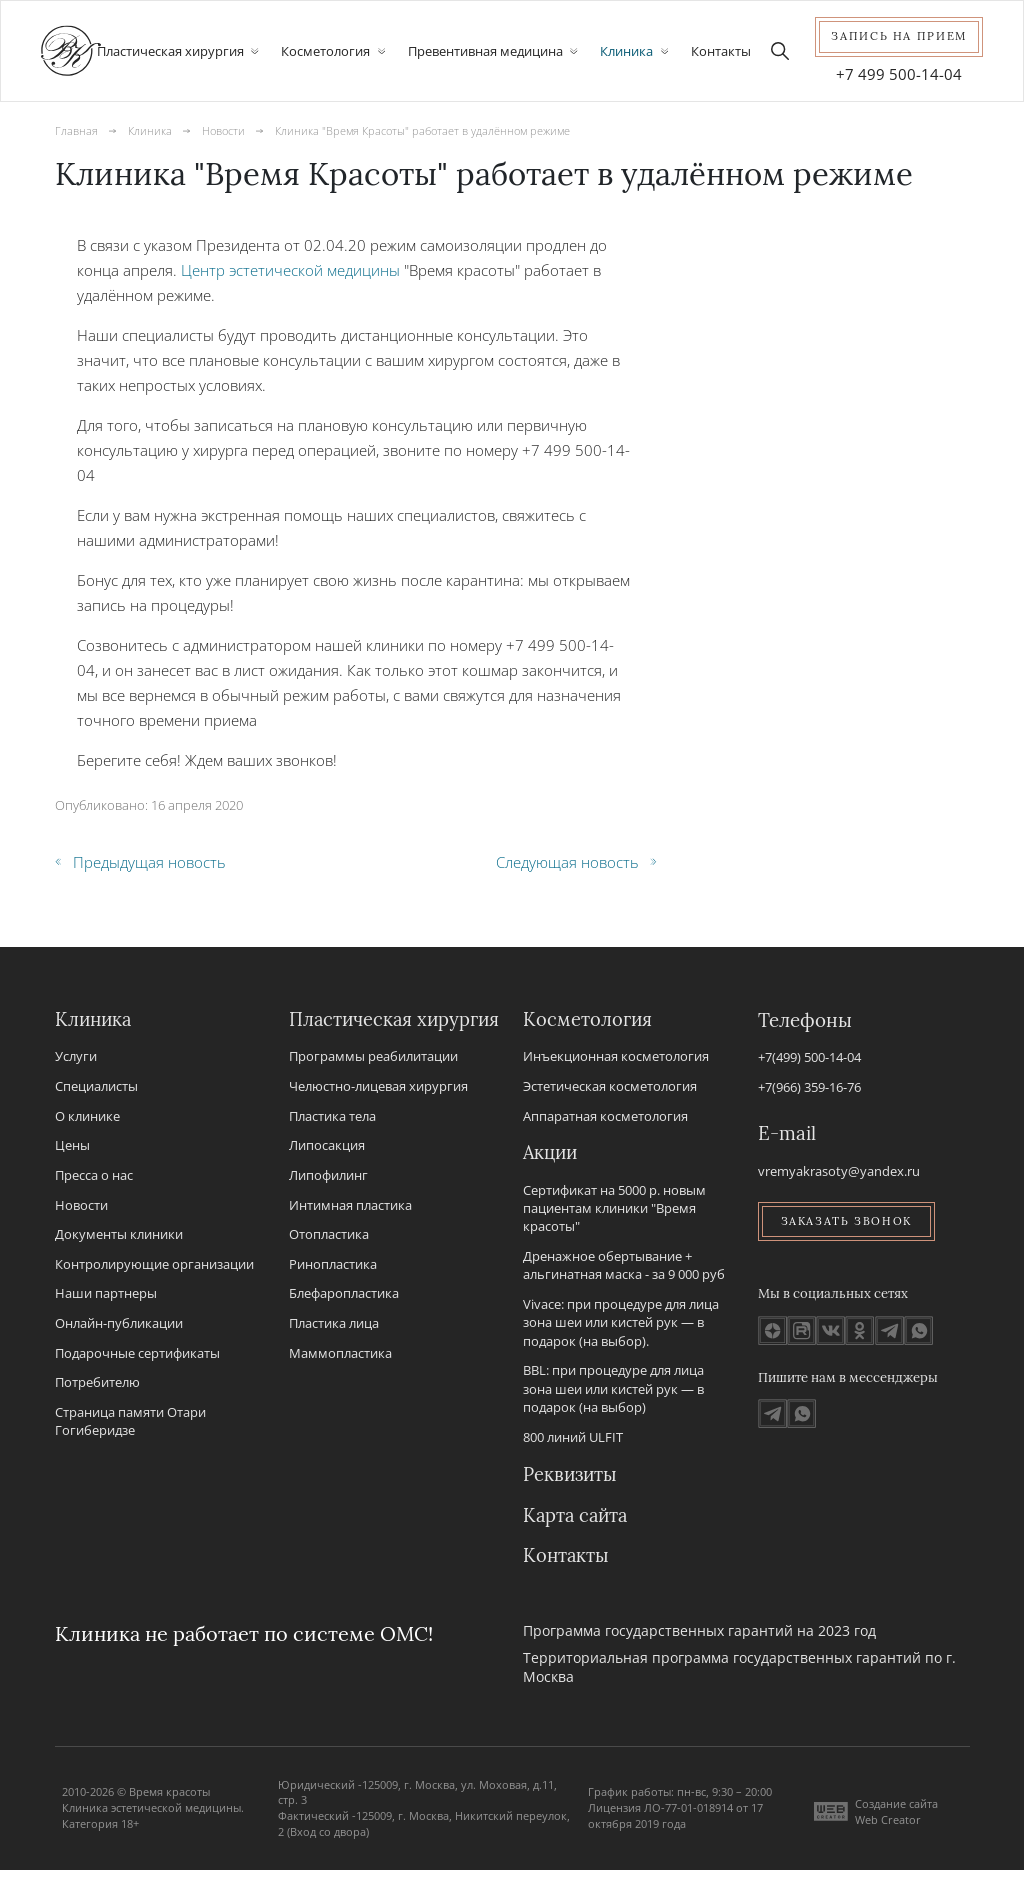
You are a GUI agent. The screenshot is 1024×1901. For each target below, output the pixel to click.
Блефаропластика (344, 1321)
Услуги (76, 1058)
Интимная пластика (350, 1232)
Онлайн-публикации (119, 1325)
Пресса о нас (94, 1177)
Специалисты (96, 1088)
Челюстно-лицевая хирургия (378, 1114)
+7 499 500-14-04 (899, 74)
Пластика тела (332, 1144)
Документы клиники (119, 1236)
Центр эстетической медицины (290, 270)
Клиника (150, 130)
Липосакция (327, 1173)
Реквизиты (571, 1494)
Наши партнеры (106, 1295)
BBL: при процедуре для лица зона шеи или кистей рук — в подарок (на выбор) (613, 1400)
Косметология (588, 1021)
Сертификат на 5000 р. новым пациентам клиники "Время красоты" (614, 1219)
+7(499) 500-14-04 (809, 1058)
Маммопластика (340, 1381)
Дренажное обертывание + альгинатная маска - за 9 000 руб (624, 1276)
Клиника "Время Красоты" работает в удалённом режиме (422, 130)
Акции (552, 1164)
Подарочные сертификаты (137, 1354)
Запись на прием (899, 36)
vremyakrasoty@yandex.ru (839, 1171)
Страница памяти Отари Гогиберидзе (130, 1423)
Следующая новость (576, 862)
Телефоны (805, 1021)
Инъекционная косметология (616, 1058)
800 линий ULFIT (573, 1448)
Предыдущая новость (140, 862)
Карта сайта (577, 1545)
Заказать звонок (848, 1222)
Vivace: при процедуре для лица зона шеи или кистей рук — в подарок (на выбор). (621, 1333)
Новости (223, 130)
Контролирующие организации (154, 1265)
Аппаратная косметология (605, 1117)
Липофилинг (328, 1203)
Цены (72, 1147)
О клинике (87, 1117)
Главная (76, 130)
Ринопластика (333, 1292)
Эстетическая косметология (610, 1088)
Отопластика (329, 1262)
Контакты (721, 51)
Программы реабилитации (373, 1084)
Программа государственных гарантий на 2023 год (699, 1661)
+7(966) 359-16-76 (809, 1088)
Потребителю (97, 1384)
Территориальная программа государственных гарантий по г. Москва (739, 1698)
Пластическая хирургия (352, 1034)
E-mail (787, 1134)
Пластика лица (334, 1351)
